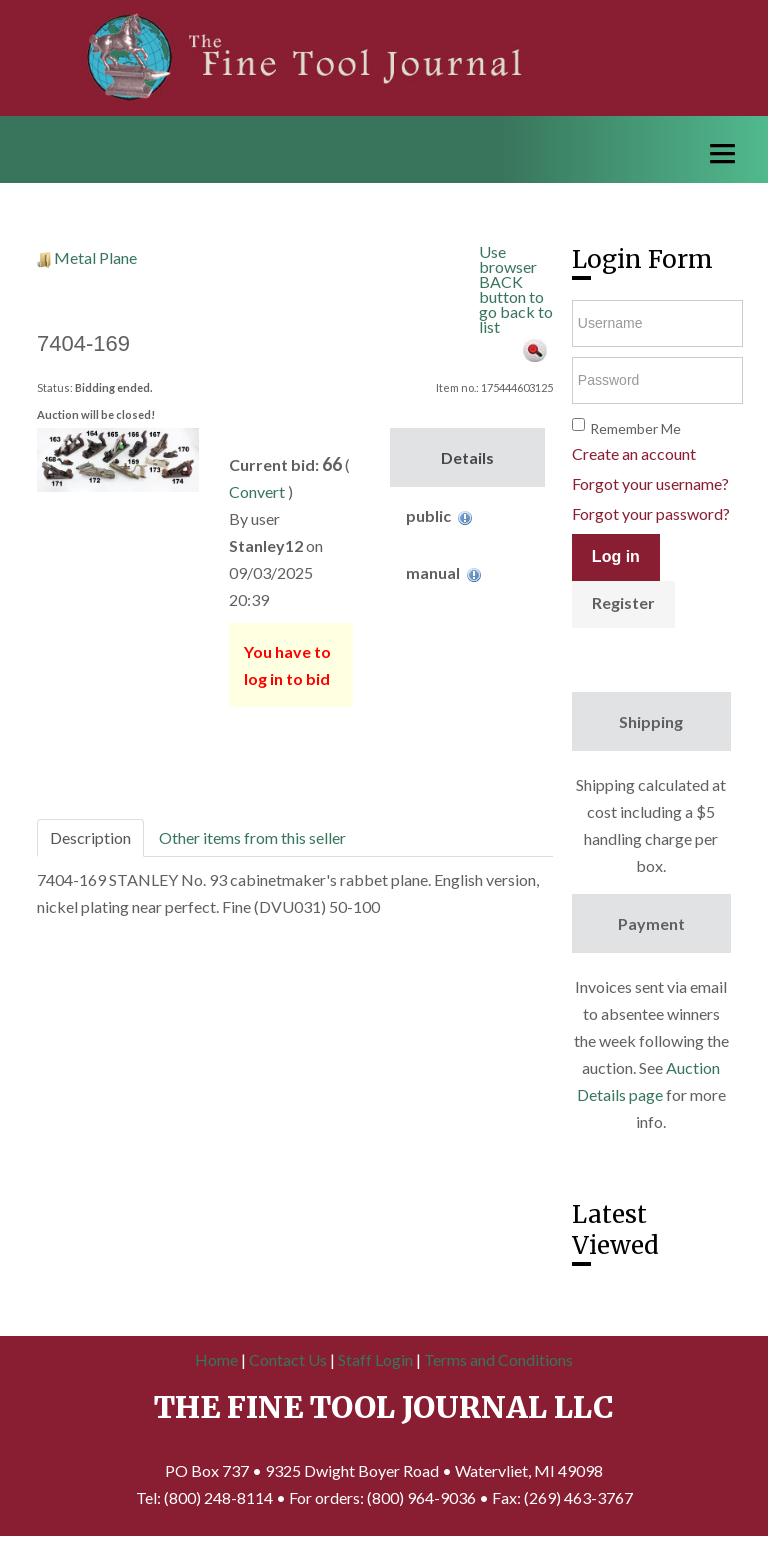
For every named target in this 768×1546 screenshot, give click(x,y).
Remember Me (635, 428)
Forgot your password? (651, 513)
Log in (616, 556)
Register (623, 602)
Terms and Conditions (498, 1359)
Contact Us (288, 1359)
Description (90, 837)
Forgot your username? (650, 483)
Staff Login (375, 1359)
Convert (257, 491)
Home (216, 1359)
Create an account (634, 453)
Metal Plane (95, 257)
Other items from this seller (252, 837)
